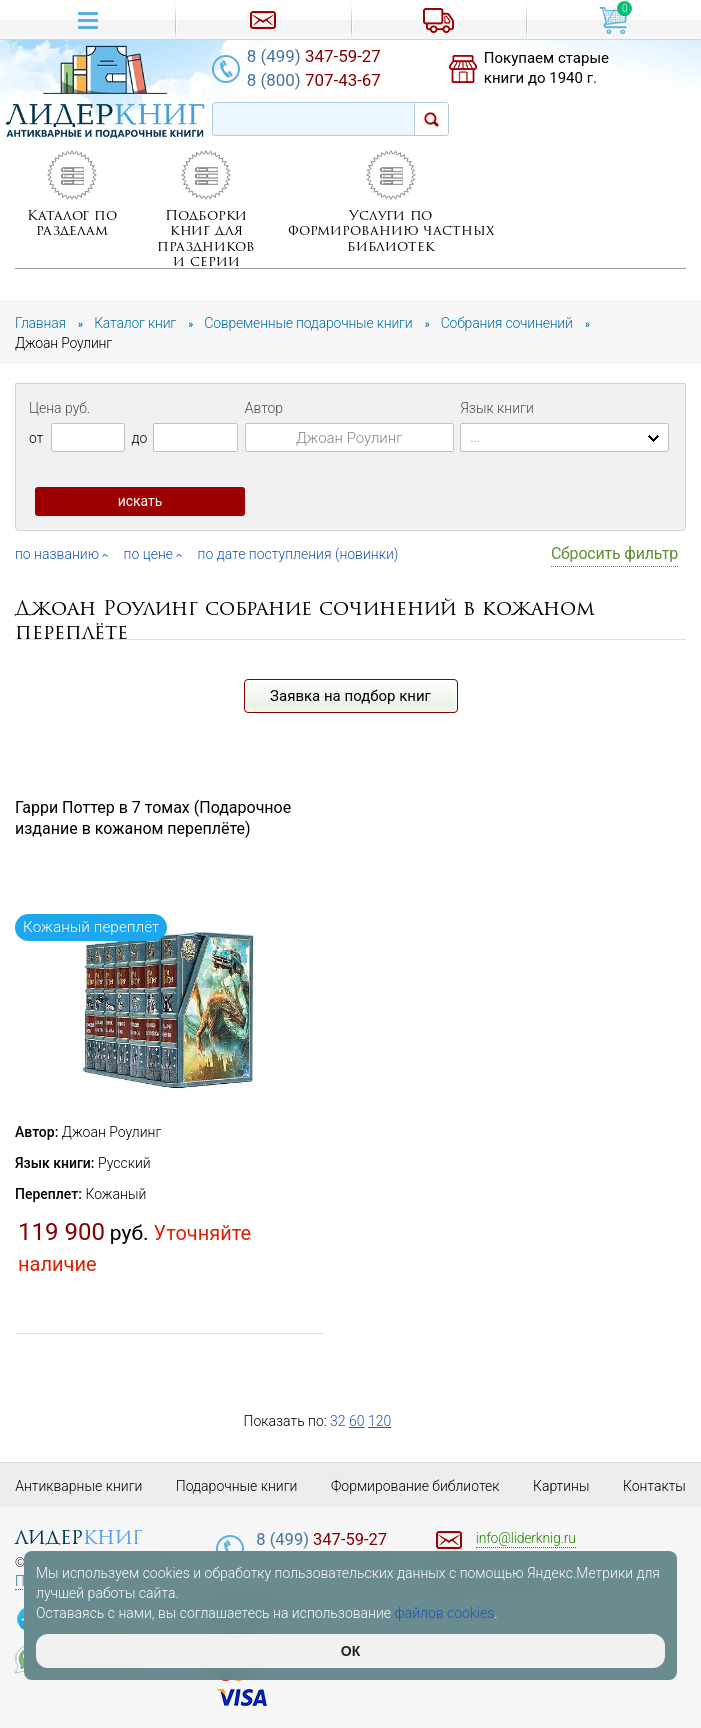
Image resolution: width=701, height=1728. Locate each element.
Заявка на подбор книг (350, 696)
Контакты (654, 1486)
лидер (78, 1537)
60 (357, 1421)
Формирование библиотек (415, 1486)
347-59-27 (314, 56)
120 (379, 1421)
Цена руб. (59, 408)
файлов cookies (445, 1613)
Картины (561, 1486)
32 (338, 1421)
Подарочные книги (237, 1486)
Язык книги (497, 408)
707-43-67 (314, 80)
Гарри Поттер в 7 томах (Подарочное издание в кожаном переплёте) (153, 818)
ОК (350, 1651)
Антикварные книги (78, 1486)
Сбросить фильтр (614, 553)
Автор (264, 408)
